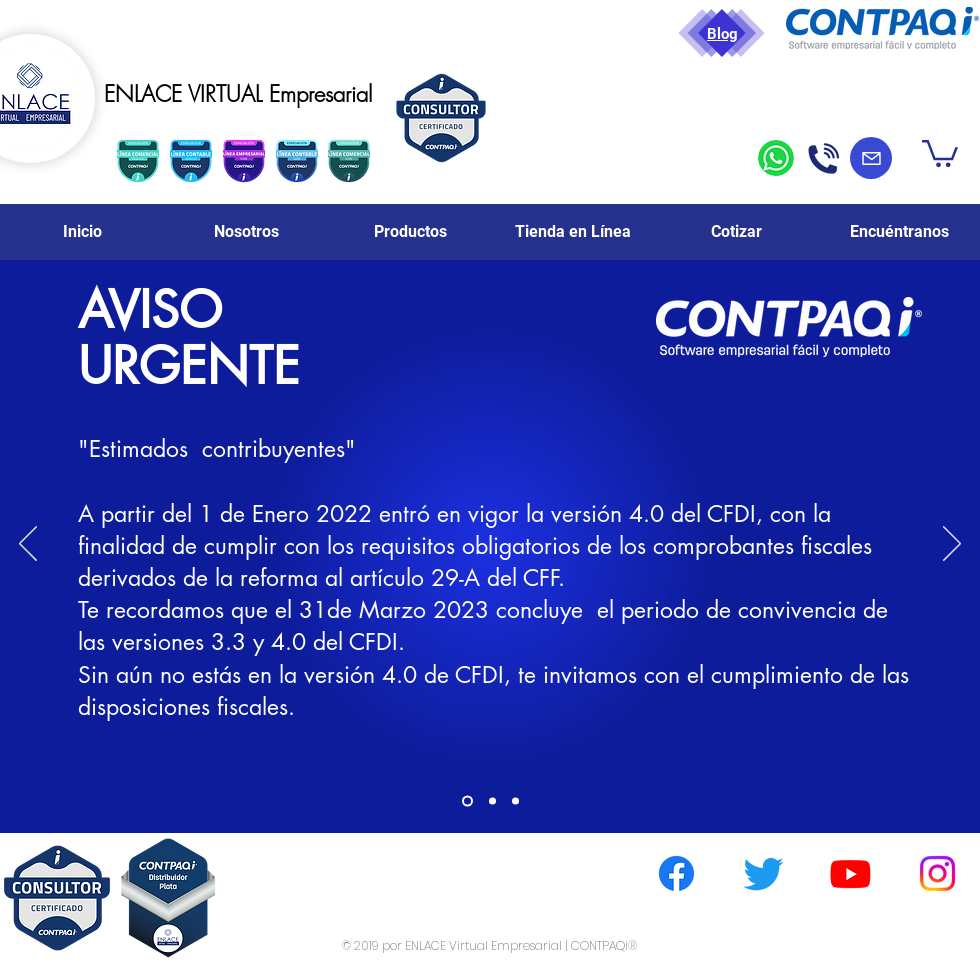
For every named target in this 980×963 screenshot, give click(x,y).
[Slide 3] (515, 801)
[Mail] (871, 158)
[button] (940, 152)
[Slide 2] (492, 801)
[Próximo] (952, 545)
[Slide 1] (467, 801)
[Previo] (28, 545)
